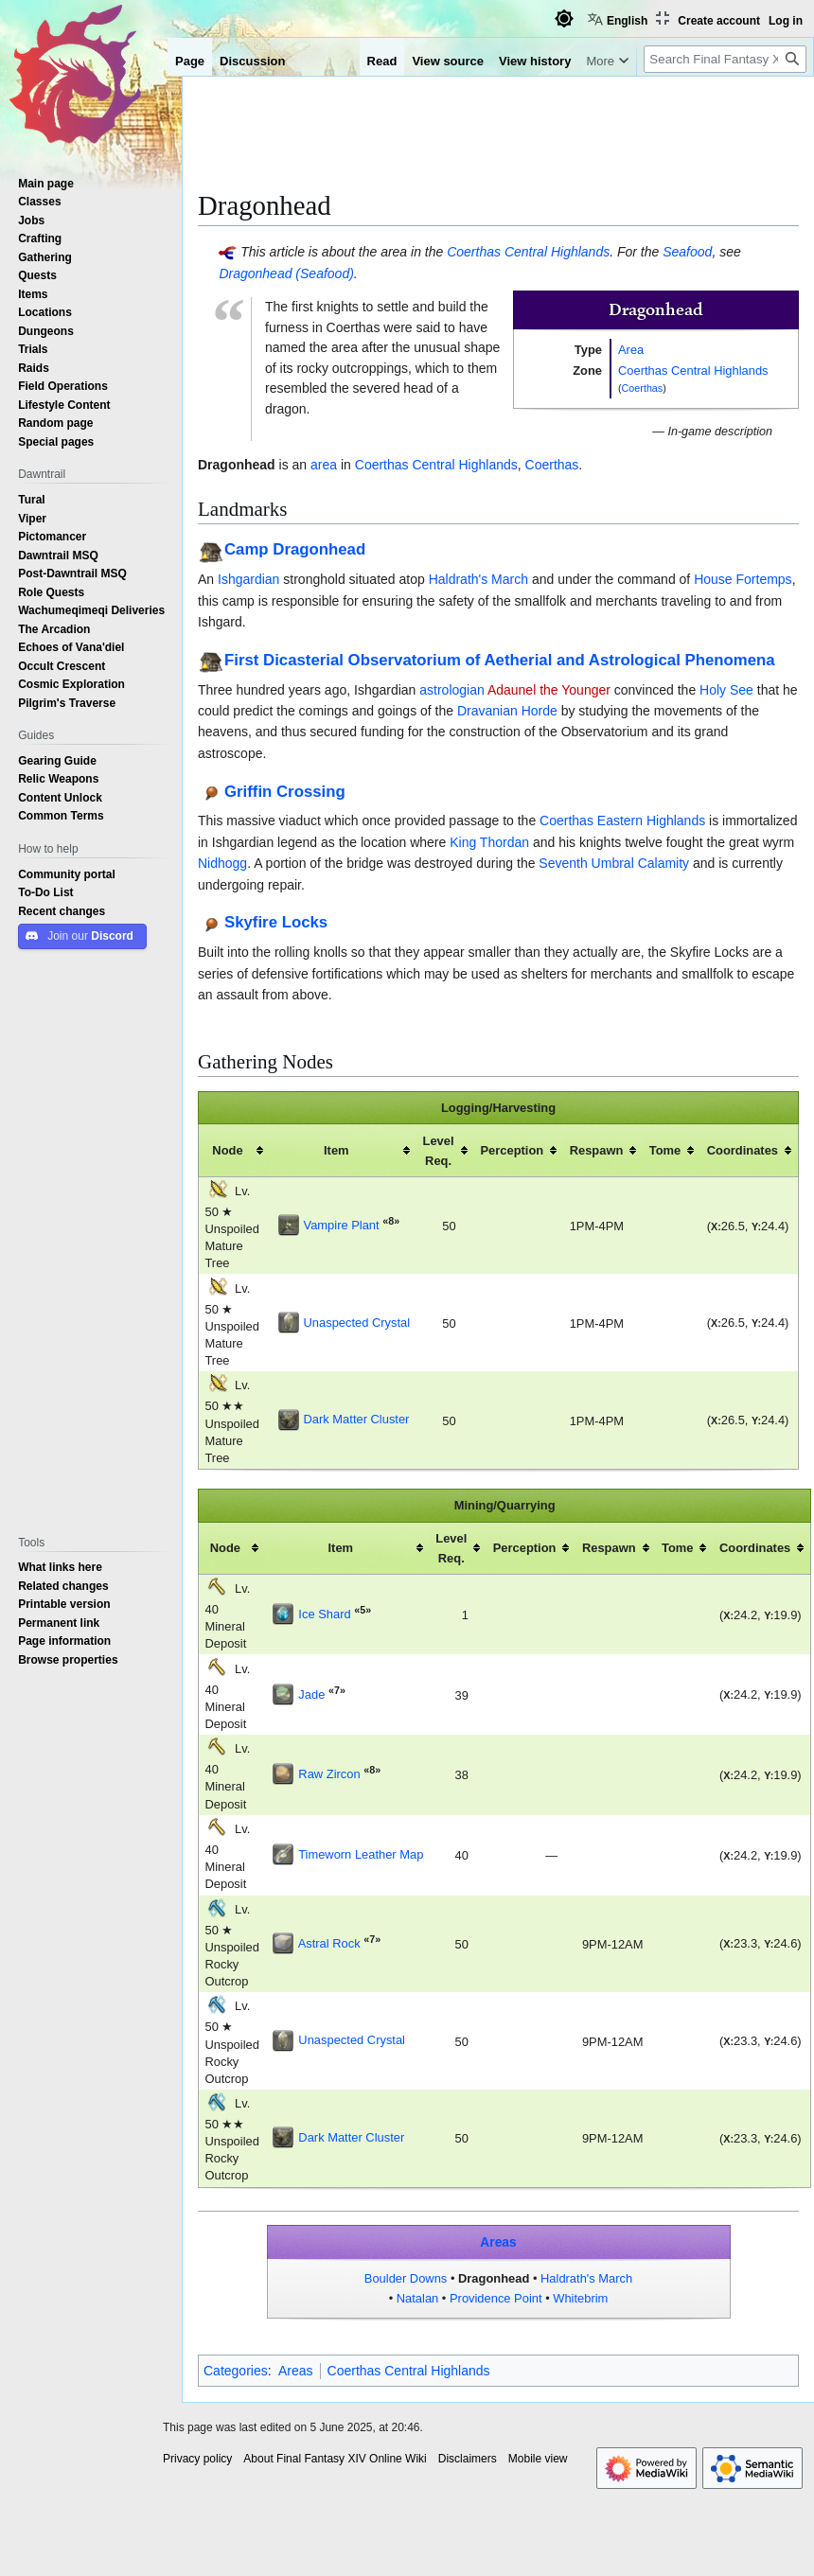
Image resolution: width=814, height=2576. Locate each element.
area (323, 464)
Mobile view (538, 2458)
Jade (311, 1694)
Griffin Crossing (284, 790)
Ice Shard (324, 1613)
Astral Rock (329, 1943)
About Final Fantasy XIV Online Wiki (334, 2458)
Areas (498, 2242)
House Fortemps (742, 579)
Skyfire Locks (275, 921)
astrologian (452, 690)
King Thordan (489, 842)
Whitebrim (580, 2297)
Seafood (687, 251)
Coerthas (643, 388)
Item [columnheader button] (336, 1150)
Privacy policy (197, 2458)
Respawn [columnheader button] (597, 1150)
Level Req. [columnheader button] (438, 1150)
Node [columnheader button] (227, 1150)
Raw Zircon (329, 1773)
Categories (236, 2370)
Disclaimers (467, 2458)
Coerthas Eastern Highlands (622, 820)
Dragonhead (493, 2278)
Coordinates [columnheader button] (742, 1150)
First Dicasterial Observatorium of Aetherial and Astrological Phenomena (499, 659)
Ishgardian (248, 579)
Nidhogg (222, 863)
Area (631, 349)
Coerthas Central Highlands (528, 251)
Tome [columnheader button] (665, 1150)
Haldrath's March (478, 579)
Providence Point (496, 2297)
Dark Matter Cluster (357, 1418)
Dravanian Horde (507, 710)
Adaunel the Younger (548, 690)
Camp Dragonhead (294, 548)
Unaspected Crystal (357, 1322)
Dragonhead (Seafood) (286, 273)
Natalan (418, 2297)
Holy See (726, 690)
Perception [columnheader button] (511, 1150)
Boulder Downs (406, 2278)
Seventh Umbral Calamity (614, 863)
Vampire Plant (342, 1224)
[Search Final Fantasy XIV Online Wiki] (725, 59)
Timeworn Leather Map (360, 1854)
